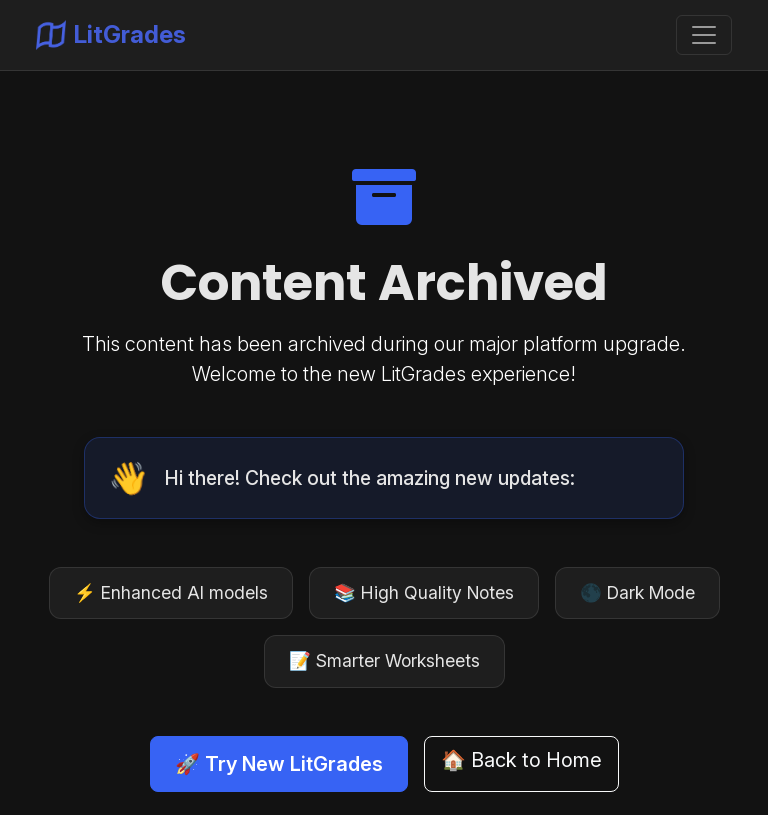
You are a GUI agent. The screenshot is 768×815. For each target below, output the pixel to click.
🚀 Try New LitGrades (279, 764)
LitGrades (111, 35)
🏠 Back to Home (521, 760)
